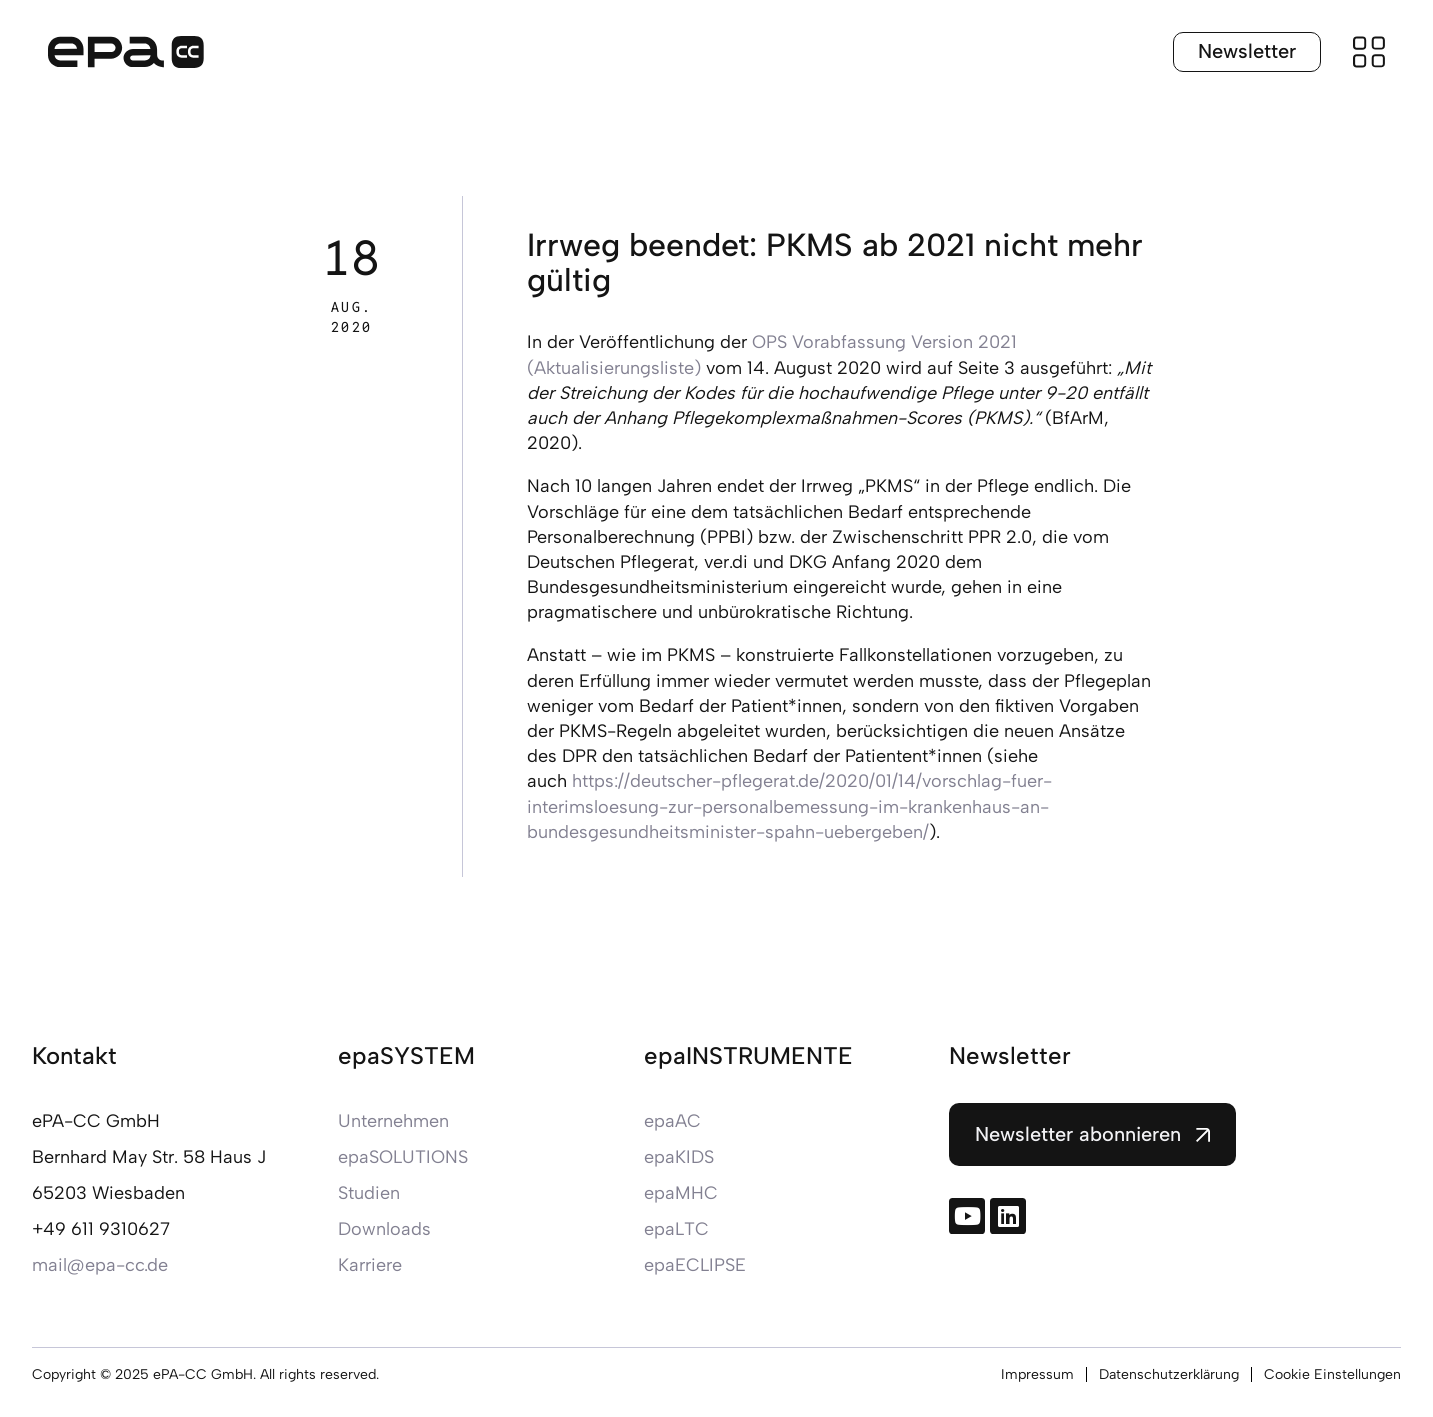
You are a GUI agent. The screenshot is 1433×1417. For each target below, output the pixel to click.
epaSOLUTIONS (403, 1157)
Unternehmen (393, 1121)
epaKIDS (679, 1157)
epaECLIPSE (695, 1265)
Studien (369, 1193)
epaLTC (676, 1229)
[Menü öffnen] (1369, 52)
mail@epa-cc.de (100, 1265)
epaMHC (681, 1193)
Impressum (1037, 1374)
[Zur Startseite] (126, 52)
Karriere (370, 1265)
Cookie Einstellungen (1332, 1374)
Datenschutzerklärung (1169, 1374)
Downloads (384, 1229)
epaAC (672, 1121)
